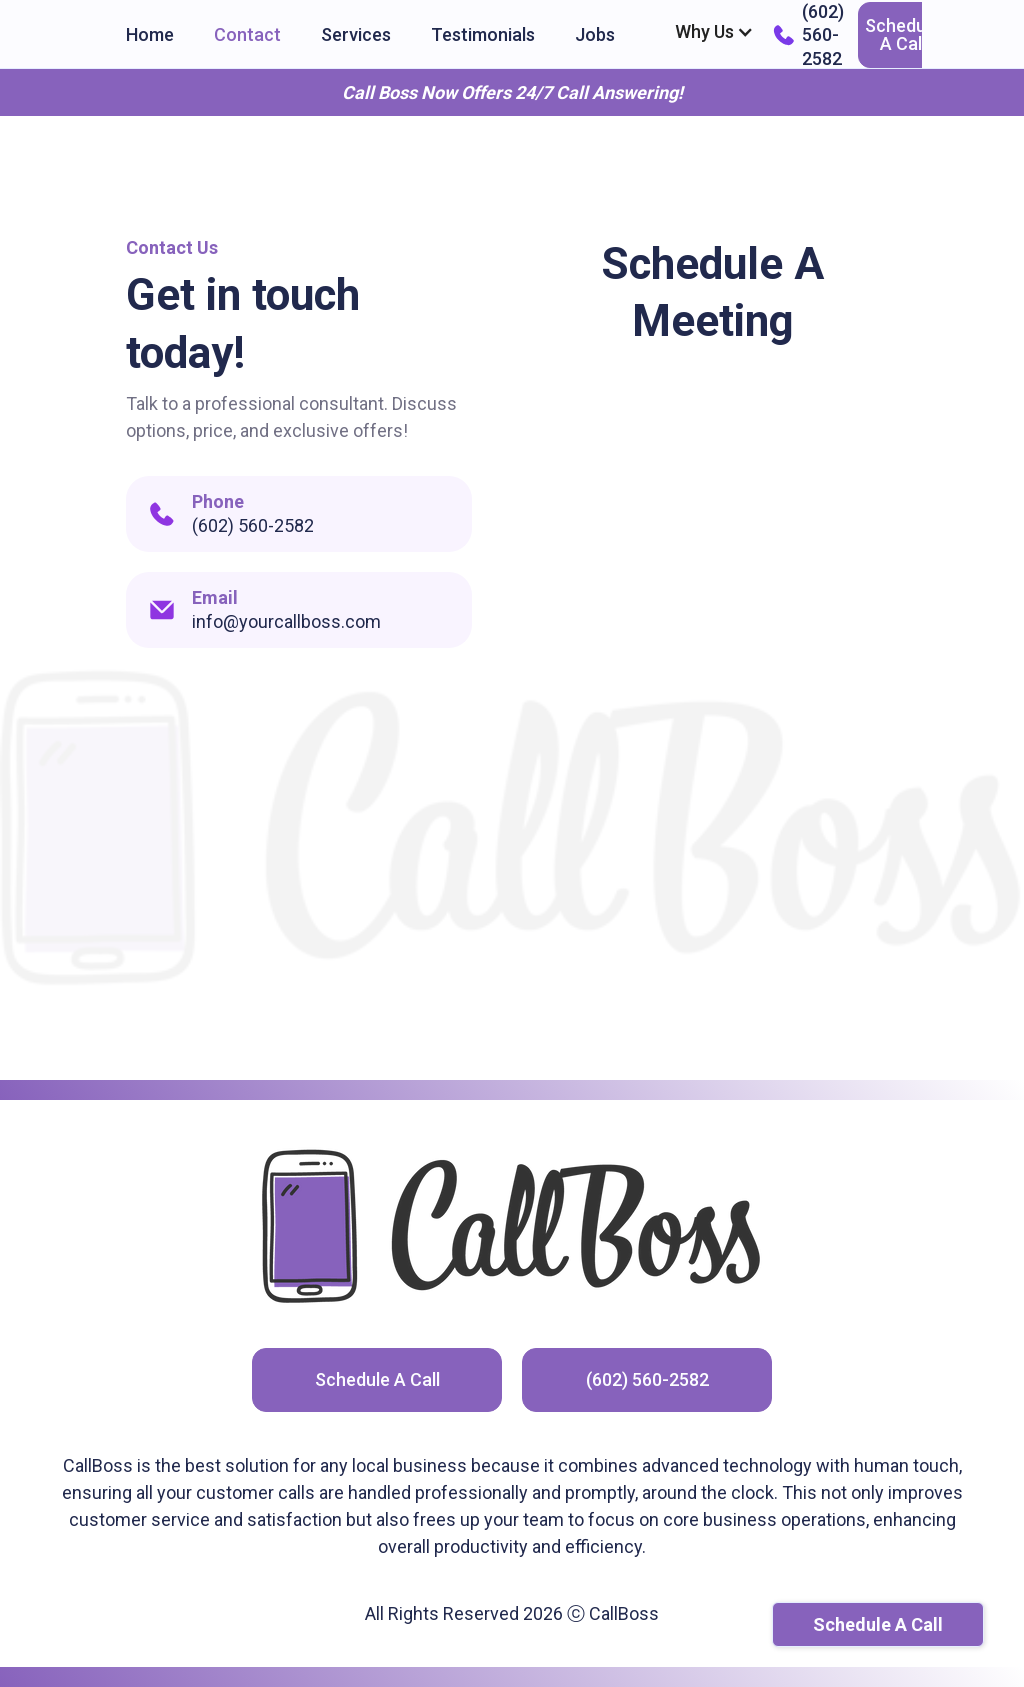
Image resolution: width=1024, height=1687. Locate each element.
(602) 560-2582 (647, 1379)
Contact (247, 34)
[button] (714, 31)
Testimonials (483, 34)
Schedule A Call (902, 34)
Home (150, 34)
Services (356, 34)
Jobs (595, 34)
